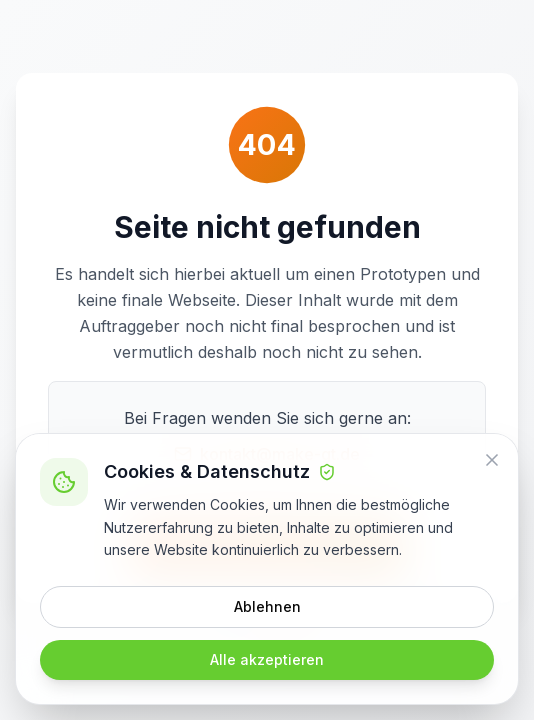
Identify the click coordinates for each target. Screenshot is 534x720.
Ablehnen (267, 606)
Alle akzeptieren (267, 659)
